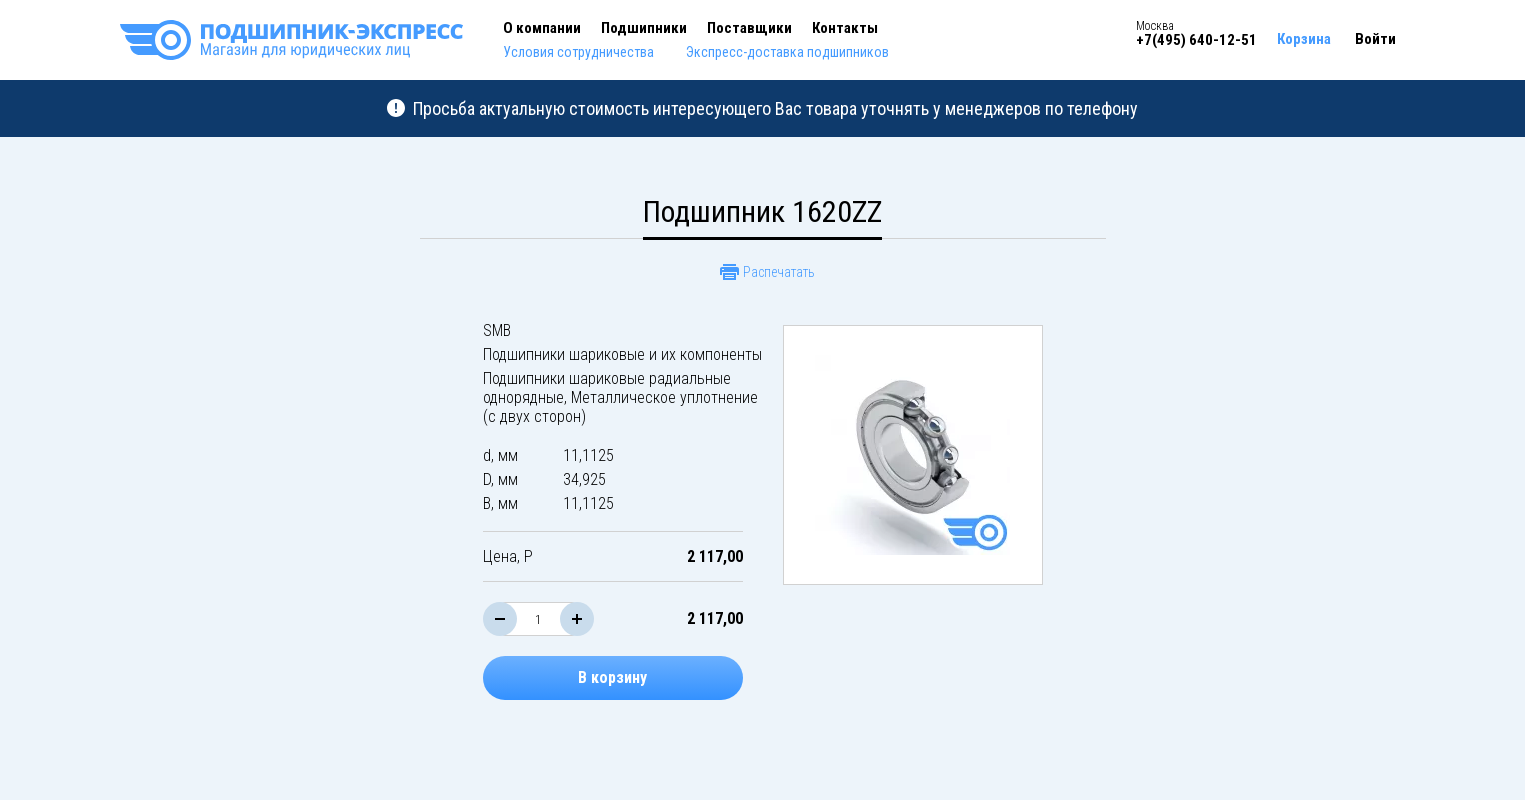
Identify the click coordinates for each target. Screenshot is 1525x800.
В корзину (612, 677)
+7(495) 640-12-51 (1196, 40)
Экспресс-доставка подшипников (787, 52)
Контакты (845, 28)
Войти (1375, 39)
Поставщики (749, 28)
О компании (542, 28)
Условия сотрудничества (578, 52)
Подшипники (644, 28)
